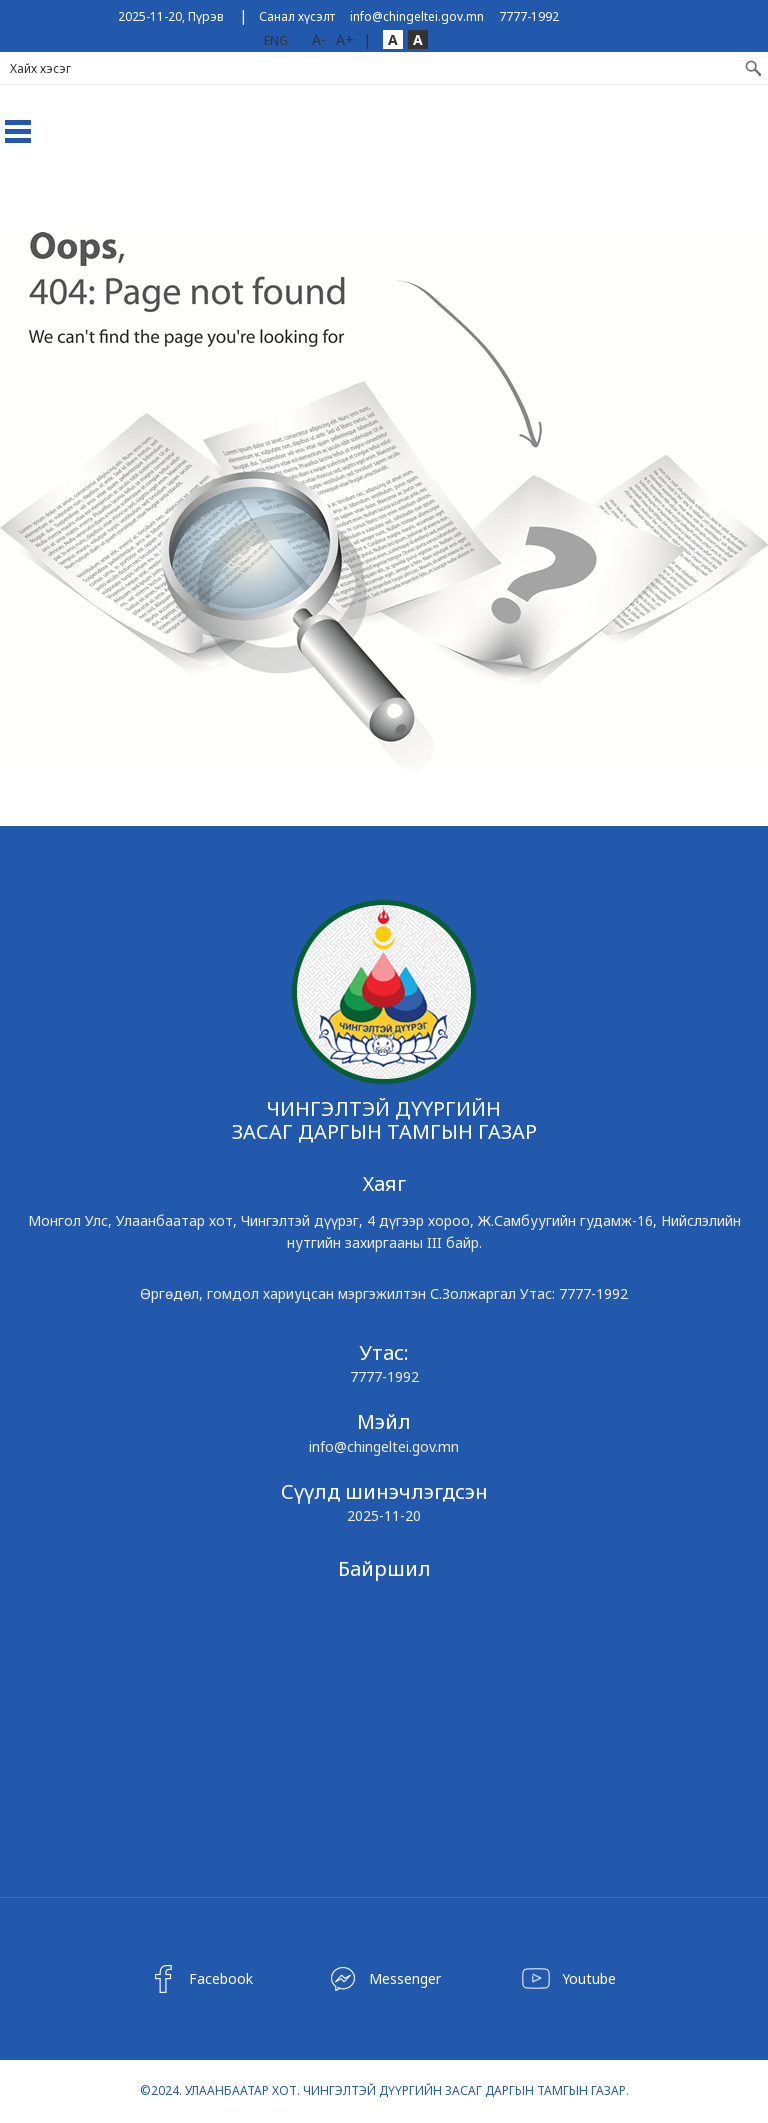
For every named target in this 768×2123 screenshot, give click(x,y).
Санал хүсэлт (297, 16)
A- (319, 39)
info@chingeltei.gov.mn (417, 16)
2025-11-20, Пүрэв (171, 16)
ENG (276, 40)
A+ (345, 39)
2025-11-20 (384, 1515)
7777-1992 (529, 16)
